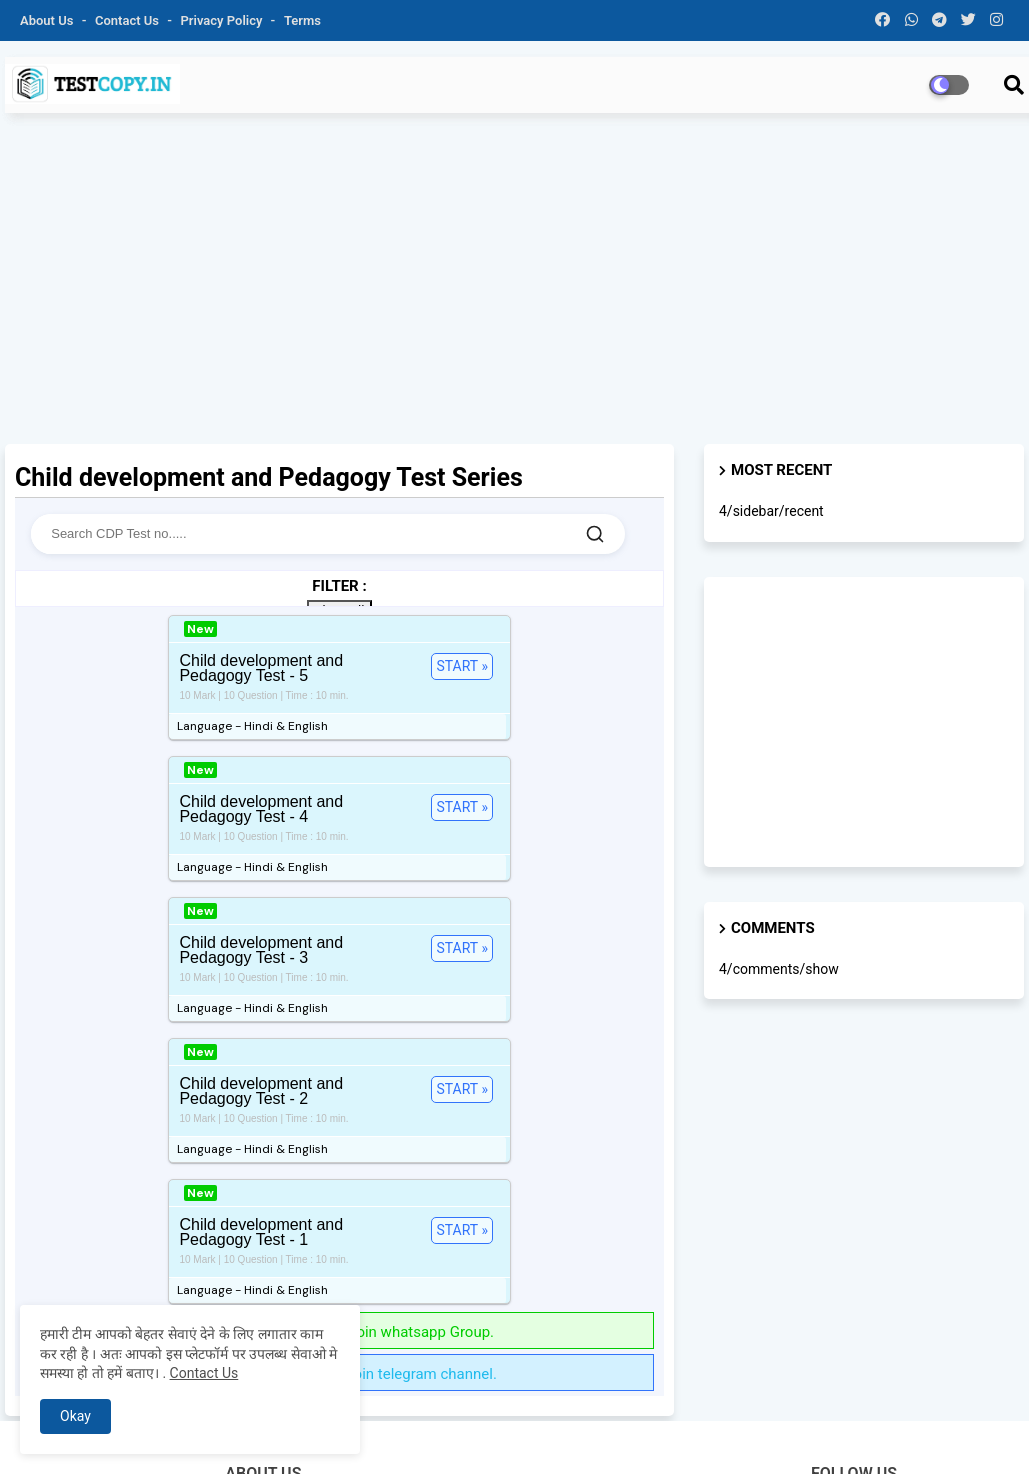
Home (495, 1434)
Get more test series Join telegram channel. (339, 1041)
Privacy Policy (223, 20)
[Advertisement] (514, 289)
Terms (302, 20)
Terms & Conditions (805, 1434)
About (542, 1434)
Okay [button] (75, 1416)
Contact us (128, 20)
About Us (48, 20)
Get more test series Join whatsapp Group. (339, 999)
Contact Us (204, 1373)
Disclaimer (910, 1434)
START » (183, 666)
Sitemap (978, 1434)
